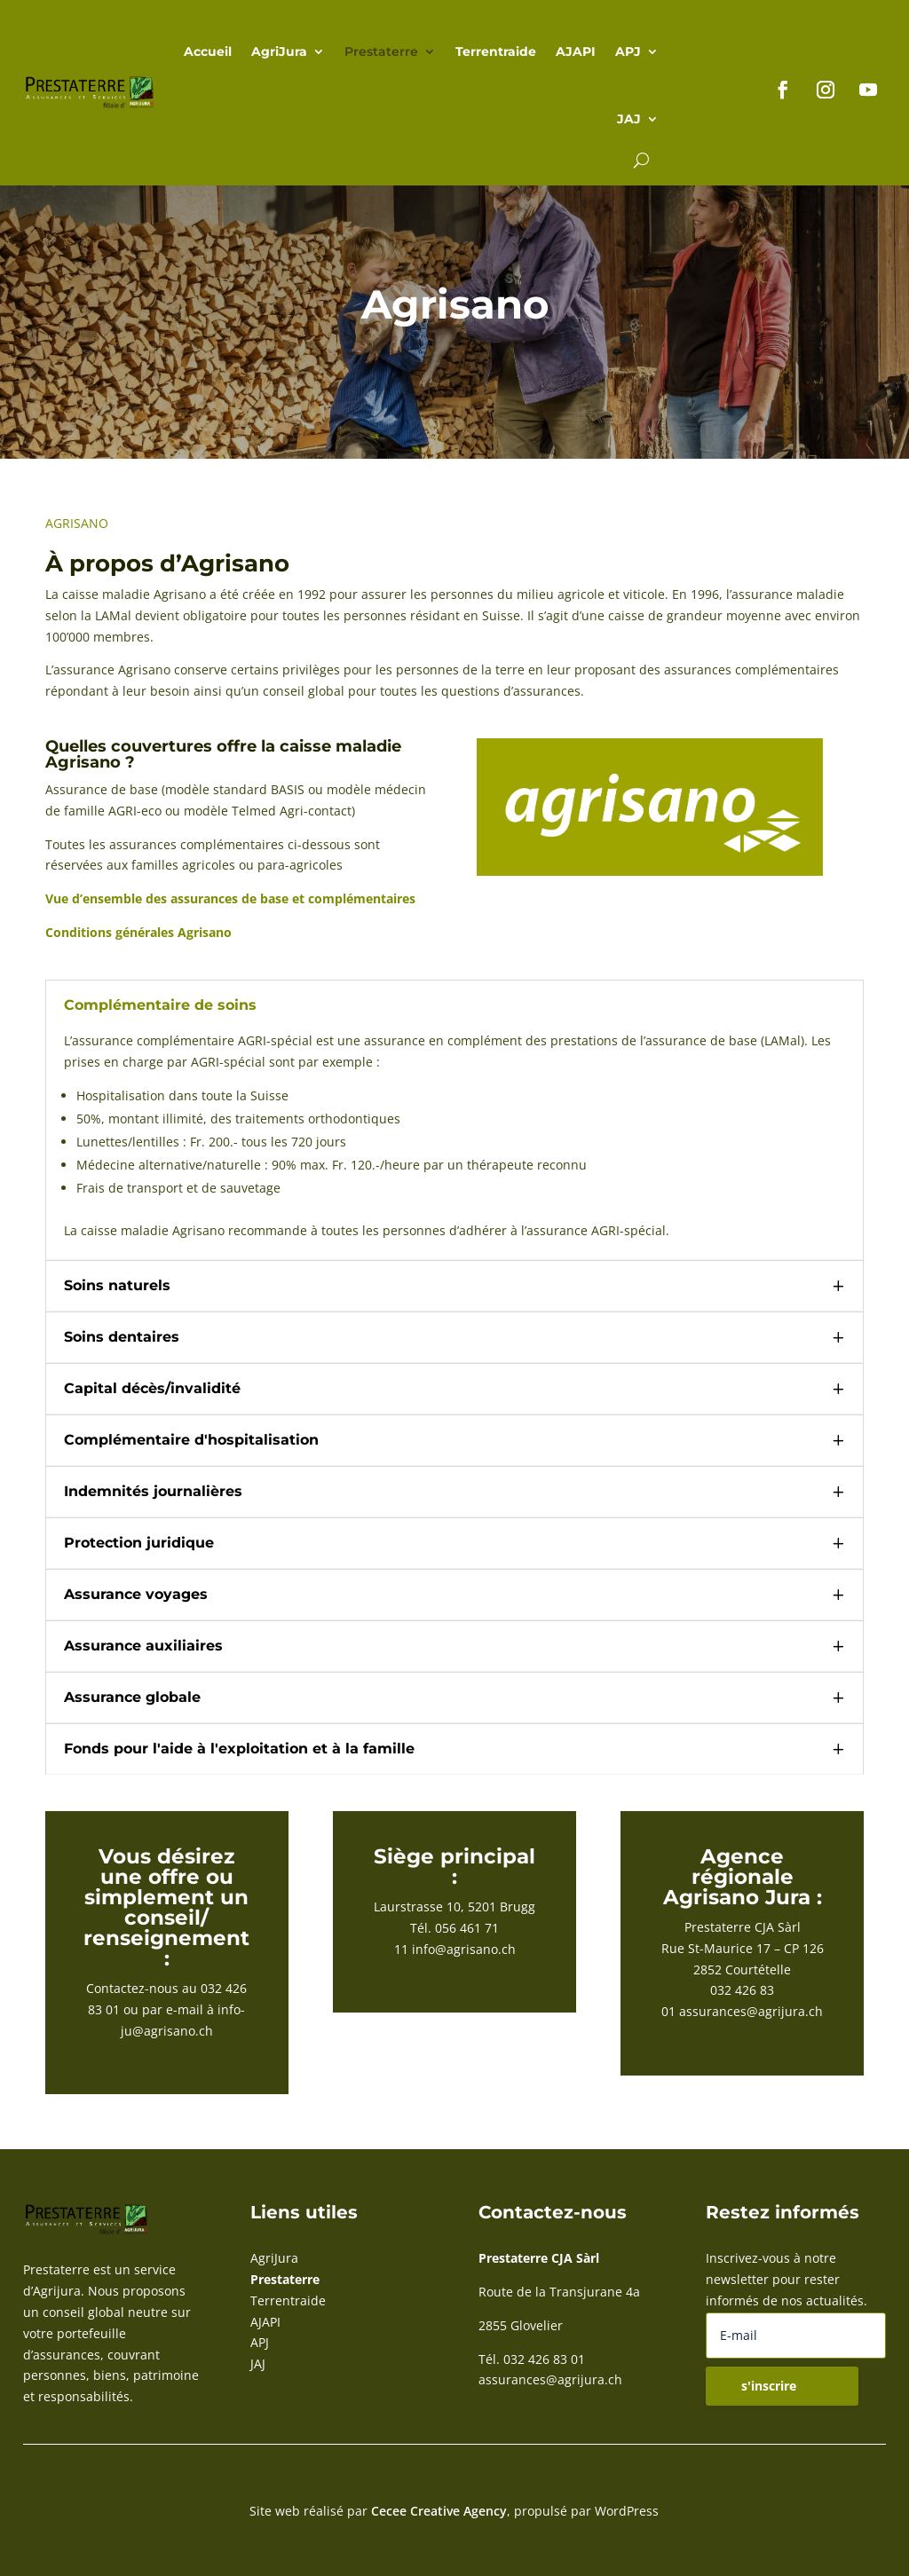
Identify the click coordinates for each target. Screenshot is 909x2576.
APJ (628, 51)
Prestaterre (381, 51)
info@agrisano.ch (464, 1949)
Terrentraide (495, 51)
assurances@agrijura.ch (751, 2011)
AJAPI (576, 51)
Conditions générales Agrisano (138, 932)
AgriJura (279, 51)
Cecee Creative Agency (439, 2510)
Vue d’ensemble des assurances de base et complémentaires (230, 898)
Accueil (208, 51)
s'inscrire (768, 2385)
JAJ (629, 119)
